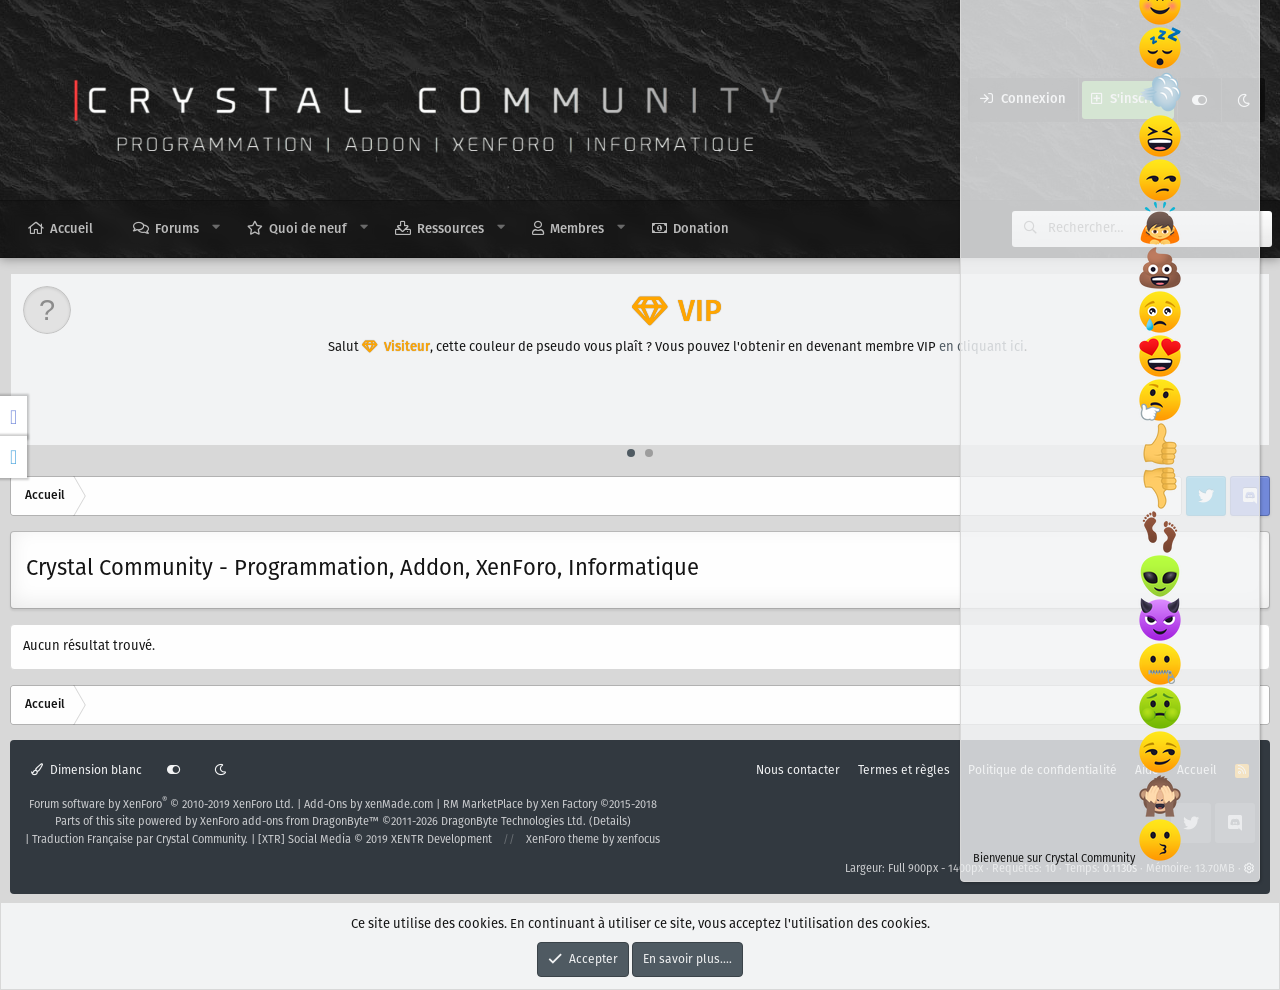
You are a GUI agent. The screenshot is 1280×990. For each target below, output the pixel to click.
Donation (701, 229)
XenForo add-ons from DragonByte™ (289, 822)
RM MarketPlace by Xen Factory (550, 805)
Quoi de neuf (308, 229)
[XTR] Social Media (375, 840)
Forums (177, 229)
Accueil (71, 229)
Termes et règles (904, 770)
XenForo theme (562, 840)
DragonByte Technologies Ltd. (513, 822)
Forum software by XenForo (161, 805)
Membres (577, 229)
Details (610, 822)
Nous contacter (798, 770)
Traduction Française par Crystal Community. (140, 840)
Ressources (450, 229)
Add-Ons (325, 805)
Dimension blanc (86, 770)
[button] (216, 228)
